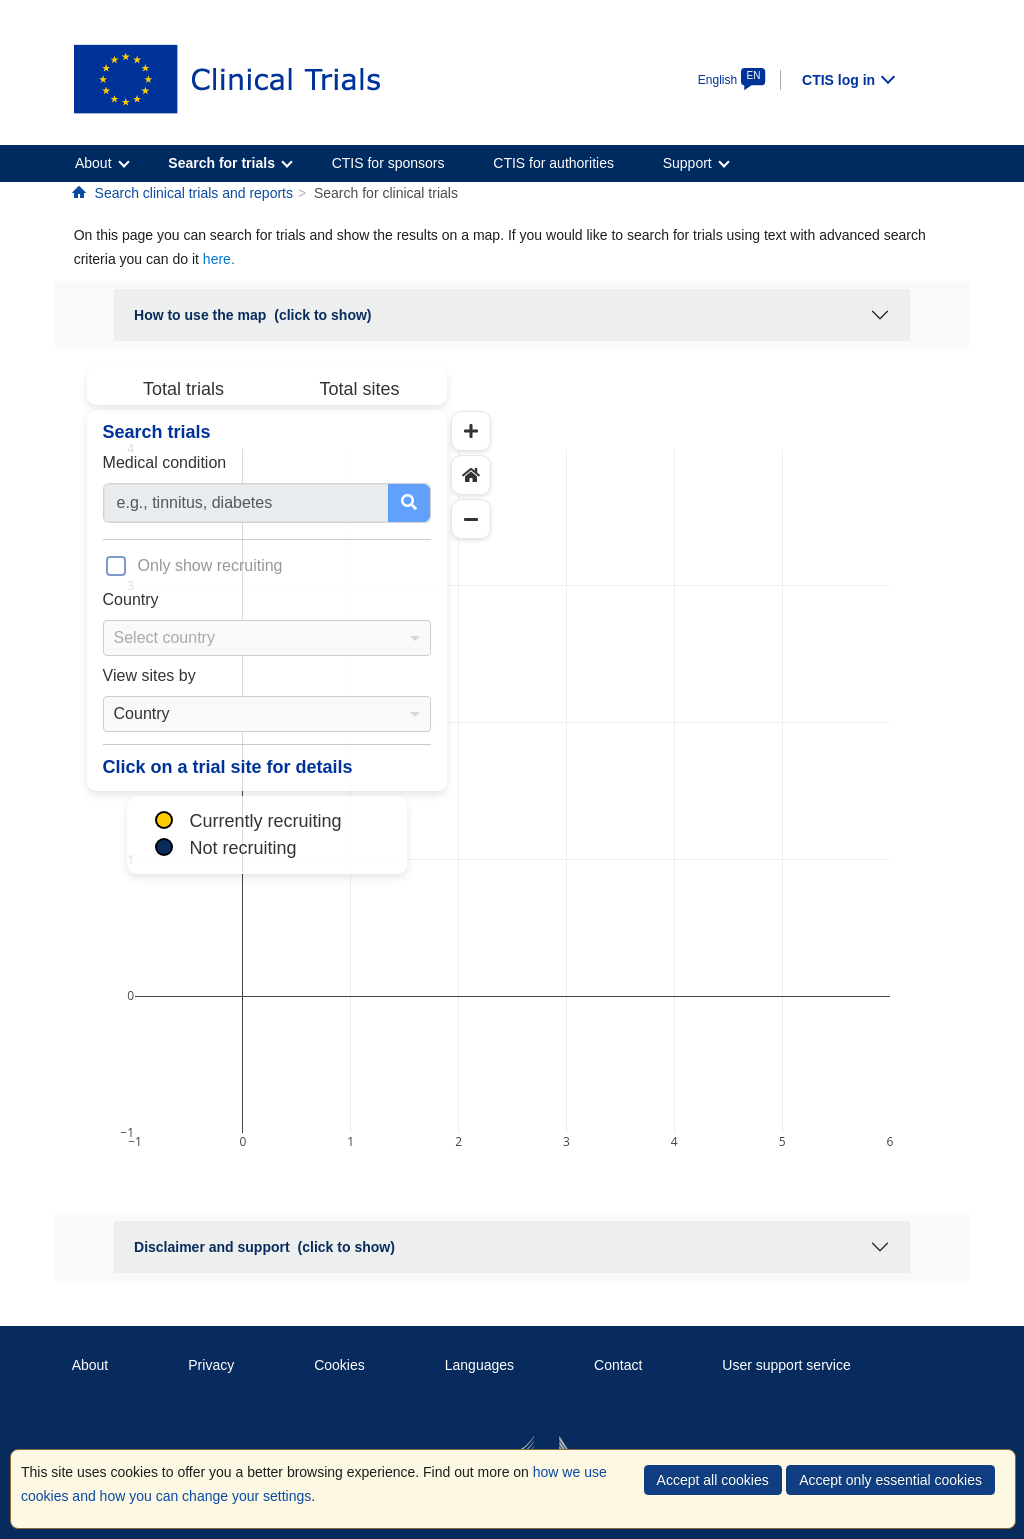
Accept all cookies (713, 1480)
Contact (618, 1365)
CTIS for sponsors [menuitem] (388, 163)
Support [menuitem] (687, 163)
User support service (786, 1365)
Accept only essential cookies (890, 1480)
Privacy (211, 1365)
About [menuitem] (93, 163)
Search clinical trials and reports (194, 193)
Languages (479, 1365)
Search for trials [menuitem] (221, 163)
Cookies (339, 1365)
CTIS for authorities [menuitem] (553, 163)
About (90, 1365)
